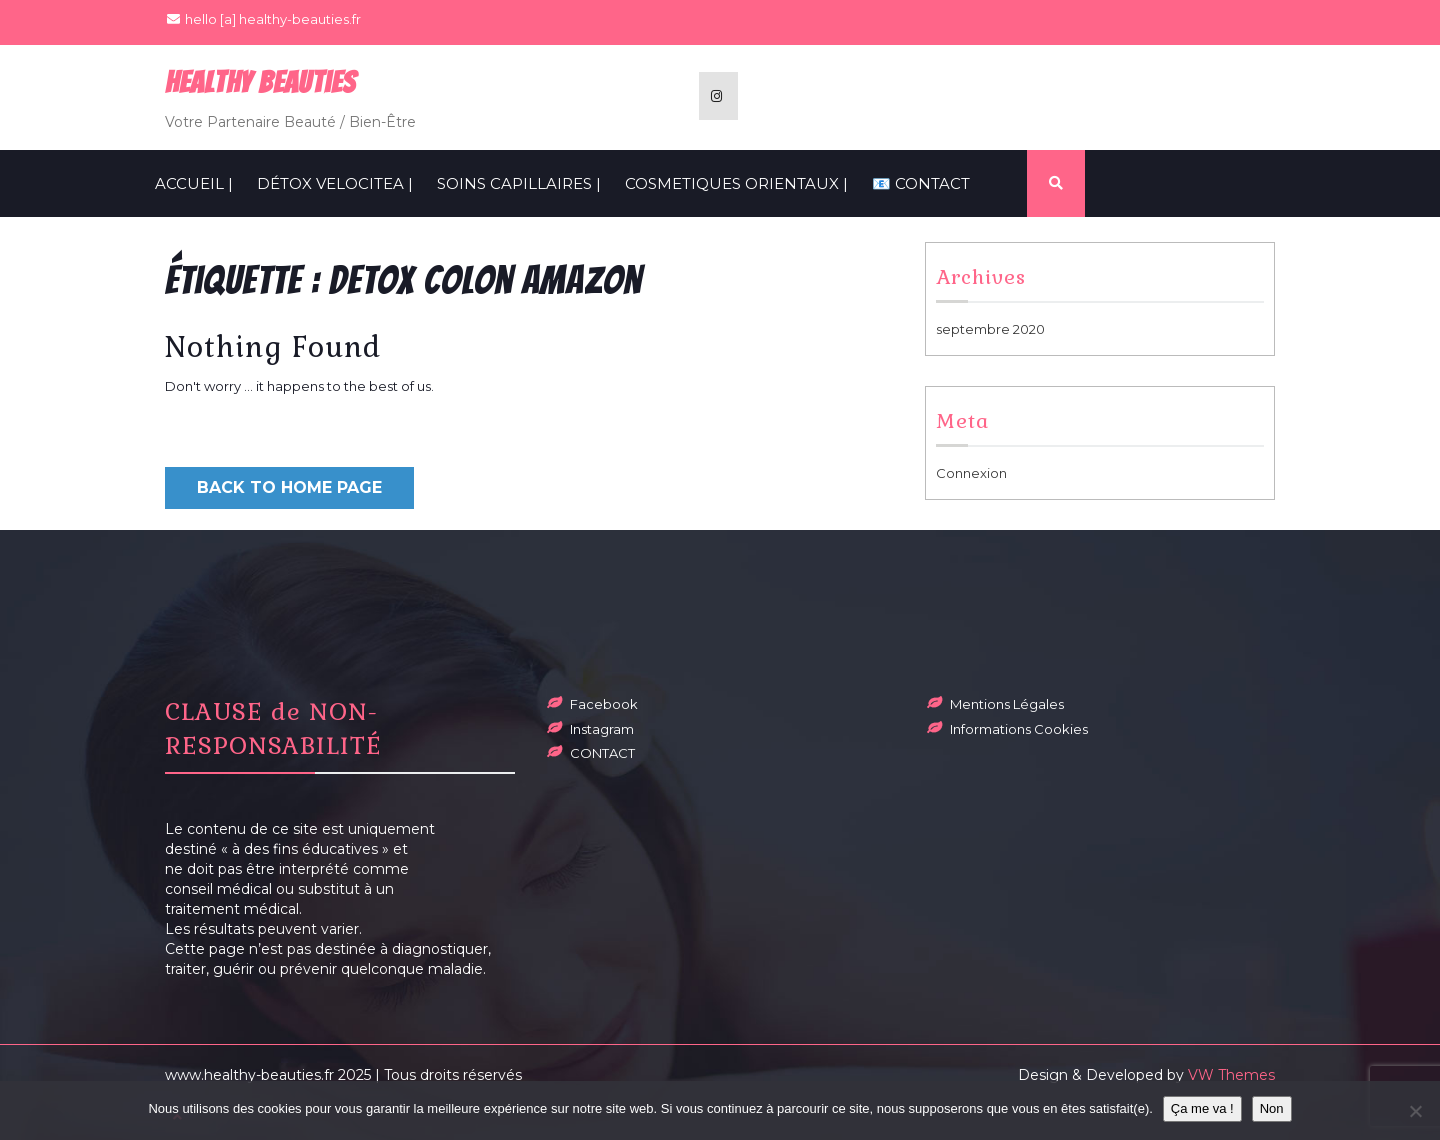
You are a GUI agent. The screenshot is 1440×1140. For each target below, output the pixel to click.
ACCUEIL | (194, 183)
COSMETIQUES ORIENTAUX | (736, 183)
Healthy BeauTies (260, 82)
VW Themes (1229, 1075)
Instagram (602, 729)
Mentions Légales (1007, 704)
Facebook (604, 704)
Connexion (971, 473)
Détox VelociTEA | (335, 183)
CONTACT (602, 753)
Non (1272, 1108)
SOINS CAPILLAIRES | (519, 183)
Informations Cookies (1019, 729)
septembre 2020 (990, 329)
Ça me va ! (1202, 1108)
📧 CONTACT (921, 183)
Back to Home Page (289, 487)
